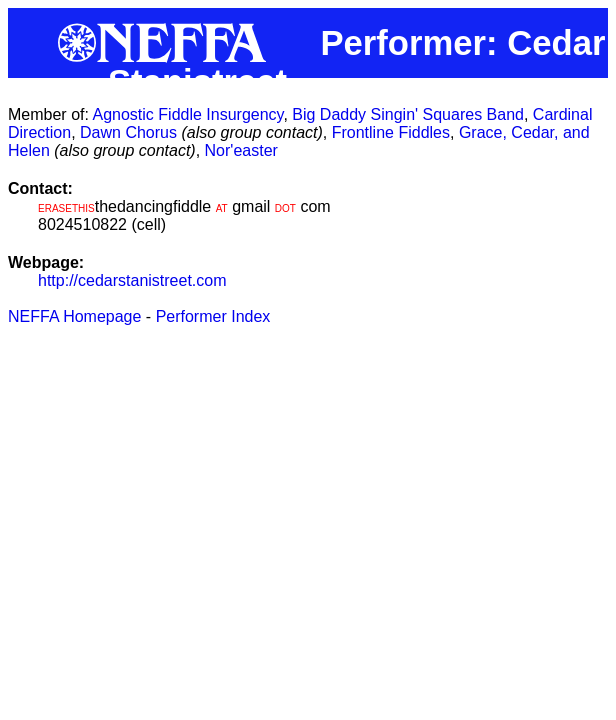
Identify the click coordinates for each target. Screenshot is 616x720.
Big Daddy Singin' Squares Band (408, 114)
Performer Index (213, 316)
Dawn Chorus (128, 132)
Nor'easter (241, 150)
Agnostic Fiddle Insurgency (187, 114)
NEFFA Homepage (74, 316)
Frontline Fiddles (391, 132)
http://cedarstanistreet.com (132, 280)
